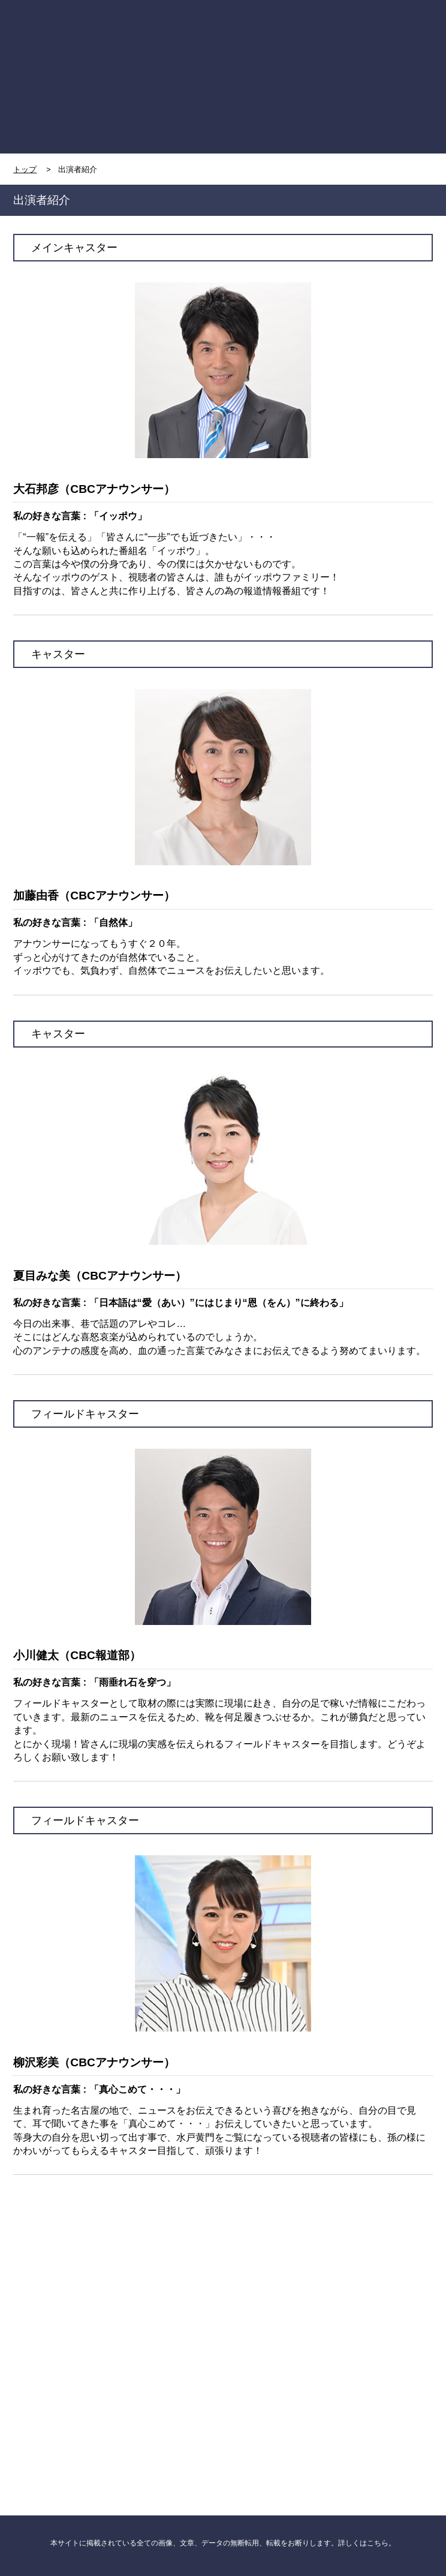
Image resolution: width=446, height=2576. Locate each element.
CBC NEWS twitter (328, 2277)
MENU (381, 35)
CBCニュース (118, 2388)
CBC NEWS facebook (118, 2277)
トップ (25, 169)
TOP (66, 34)
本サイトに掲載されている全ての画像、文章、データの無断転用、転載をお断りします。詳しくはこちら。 (223, 2543)
